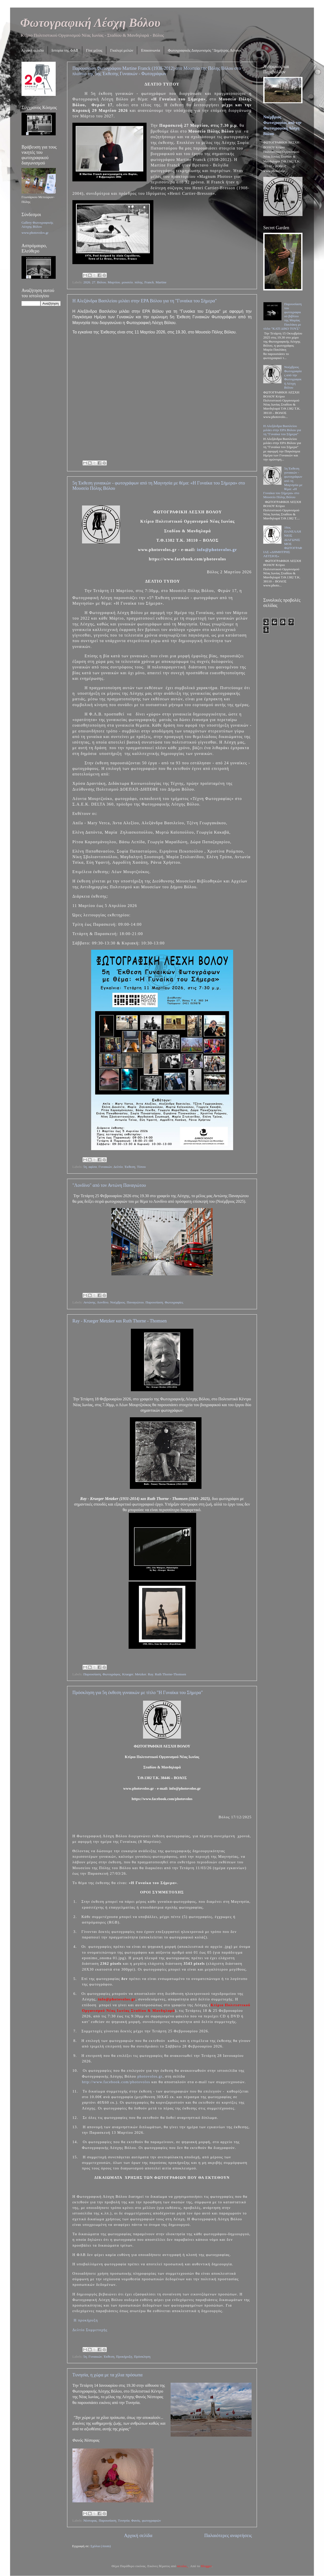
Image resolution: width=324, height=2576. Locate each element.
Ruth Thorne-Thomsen (170, 1674)
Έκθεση (130, 1167)
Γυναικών (105, 1167)
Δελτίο (118, 1167)
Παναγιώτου (135, 1302)
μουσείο (127, 282)
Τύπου (141, 1167)
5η (85, 1167)
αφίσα (93, 1167)
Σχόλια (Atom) (100, 2546)
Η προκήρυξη (86, 2320)
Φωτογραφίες (174, 1302)
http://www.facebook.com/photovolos (116, 2082)
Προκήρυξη (124, 2356)
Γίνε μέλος (94, 50)
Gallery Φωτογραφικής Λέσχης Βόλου (37, 224)
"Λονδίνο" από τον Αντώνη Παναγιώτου (109, 1185)
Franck (149, 282)
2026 (86, 282)
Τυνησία (124, 2520)
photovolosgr (150, 2076)
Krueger (127, 1674)
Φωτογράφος (111, 1674)
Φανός (135, 2520)
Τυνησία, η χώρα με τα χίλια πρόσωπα (107, 2374)
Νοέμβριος (117, 1302)
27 (93, 282)
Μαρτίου (114, 282)
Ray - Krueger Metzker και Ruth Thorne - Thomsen (119, 1320)
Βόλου (101, 282)
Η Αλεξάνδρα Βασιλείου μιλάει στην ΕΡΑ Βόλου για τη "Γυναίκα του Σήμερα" (144, 300)
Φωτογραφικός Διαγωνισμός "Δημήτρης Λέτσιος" (206, 50)
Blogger (206, 2566)
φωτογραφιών (151, 2520)
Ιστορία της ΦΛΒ (65, 50)
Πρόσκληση (142, 2356)
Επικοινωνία (150, 50)
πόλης (138, 282)
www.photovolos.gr (35, 233)
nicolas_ (182, 2566)
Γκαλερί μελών (121, 50)
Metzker (140, 1674)
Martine (161, 282)
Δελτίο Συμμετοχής (90, 2330)
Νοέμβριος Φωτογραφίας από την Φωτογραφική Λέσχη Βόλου (292, 377)
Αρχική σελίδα (32, 50)
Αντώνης (89, 1302)
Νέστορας (90, 2520)
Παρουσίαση (154, 1302)
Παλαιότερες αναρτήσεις (228, 2535)
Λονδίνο (103, 1302)
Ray (150, 1674)
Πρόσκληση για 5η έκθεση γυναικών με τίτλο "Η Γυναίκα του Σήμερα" (137, 1692)
